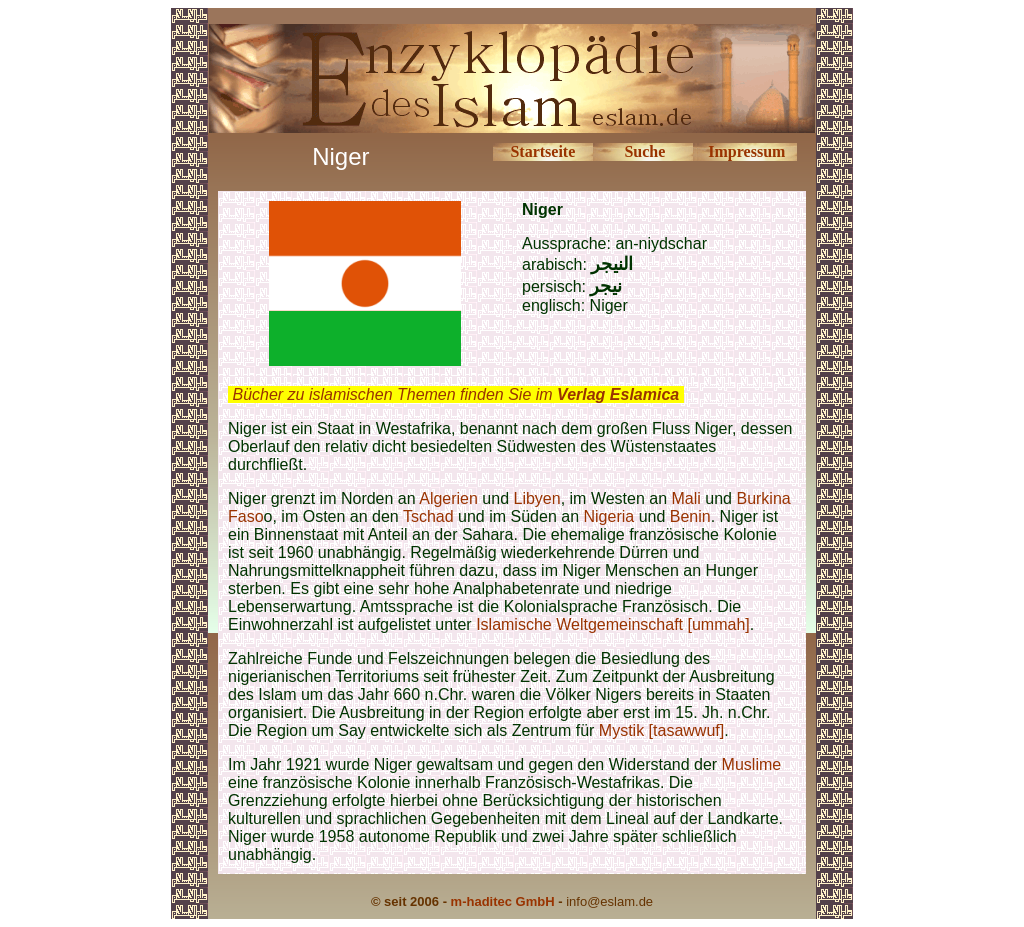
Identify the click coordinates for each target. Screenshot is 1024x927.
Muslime (752, 764)
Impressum (746, 151)
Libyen (537, 498)
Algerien (448, 498)
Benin (690, 516)
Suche (644, 151)
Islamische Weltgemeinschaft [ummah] (613, 624)
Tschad (428, 516)
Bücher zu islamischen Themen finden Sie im (455, 394)
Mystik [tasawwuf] (661, 730)
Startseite (542, 151)
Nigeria (609, 516)
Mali (686, 498)
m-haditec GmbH (503, 901)
